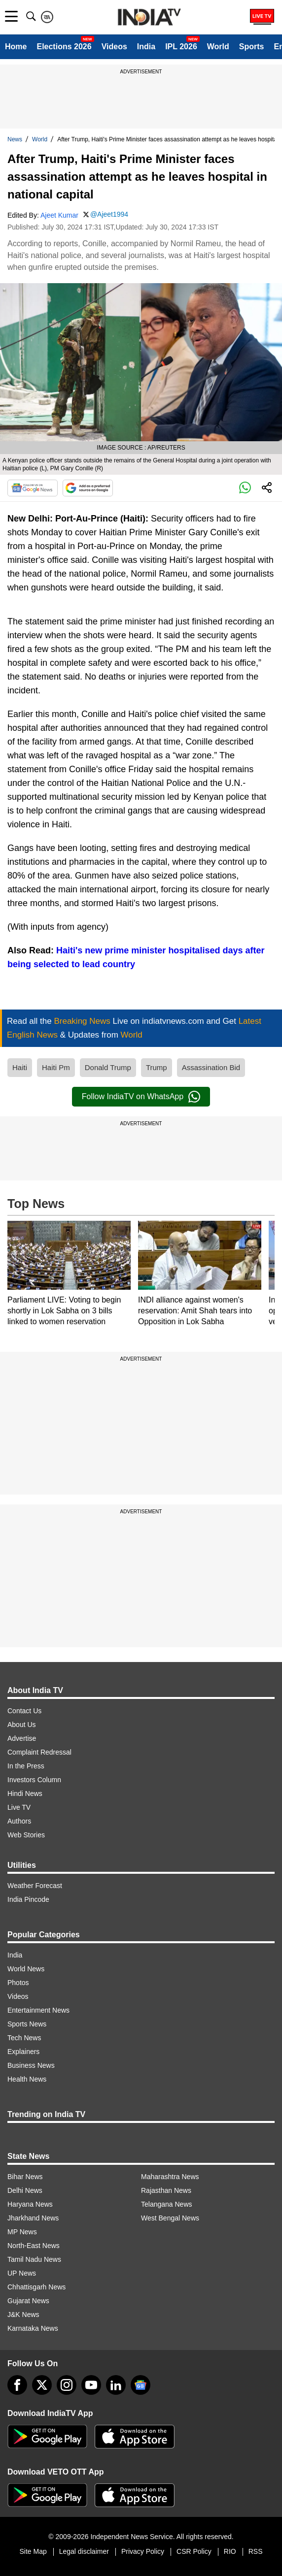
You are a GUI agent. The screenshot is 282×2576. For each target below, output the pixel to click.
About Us (21, 1724)
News (14, 139)
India (146, 46)
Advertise (21, 1738)
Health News (26, 2079)
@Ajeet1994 (109, 214)
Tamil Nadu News (34, 2259)
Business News (31, 2065)
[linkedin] (116, 2385)
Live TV (19, 1807)
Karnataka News (32, 2328)
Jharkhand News (33, 2218)
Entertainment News (38, 2010)
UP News (21, 2273)
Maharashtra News (170, 2177)
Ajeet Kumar (59, 215)
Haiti (19, 1067)
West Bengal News (170, 2218)
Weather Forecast (34, 1886)
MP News (22, 2232)
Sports (251, 46)
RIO (230, 2551)
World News (25, 1969)
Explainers (23, 2051)
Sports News (26, 2024)
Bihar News (25, 2177)
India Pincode (28, 1899)
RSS (255, 2551)
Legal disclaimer (84, 2551)
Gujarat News (28, 2301)
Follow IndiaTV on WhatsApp (141, 1097)
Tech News (24, 2038)
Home (16, 46)
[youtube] (91, 2385)
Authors (19, 1821)
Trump (156, 1067)
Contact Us (24, 1711)
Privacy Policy (142, 2551)
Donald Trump (108, 1067)
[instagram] (66, 2385)
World (218, 46)
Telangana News (166, 2204)
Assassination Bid (211, 1067)
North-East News (33, 2246)
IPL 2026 (181, 46)
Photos (18, 1983)
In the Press (25, 1766)
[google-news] (140, 2385)
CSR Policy (194, 2551)
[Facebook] (17, 2385)
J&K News (23, 2314)
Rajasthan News (166, 2190)
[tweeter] (42, 2385)
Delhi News (24, 2190)
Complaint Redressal (39, 1752)
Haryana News (30, 2204)
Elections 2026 (63, 46)
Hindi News (24, 1793)
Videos (114, 46)
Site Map (32, 2551)
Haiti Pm (56, 1067)
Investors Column (34, 1780)
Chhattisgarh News (36, 2287)
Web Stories (26, 1835)
